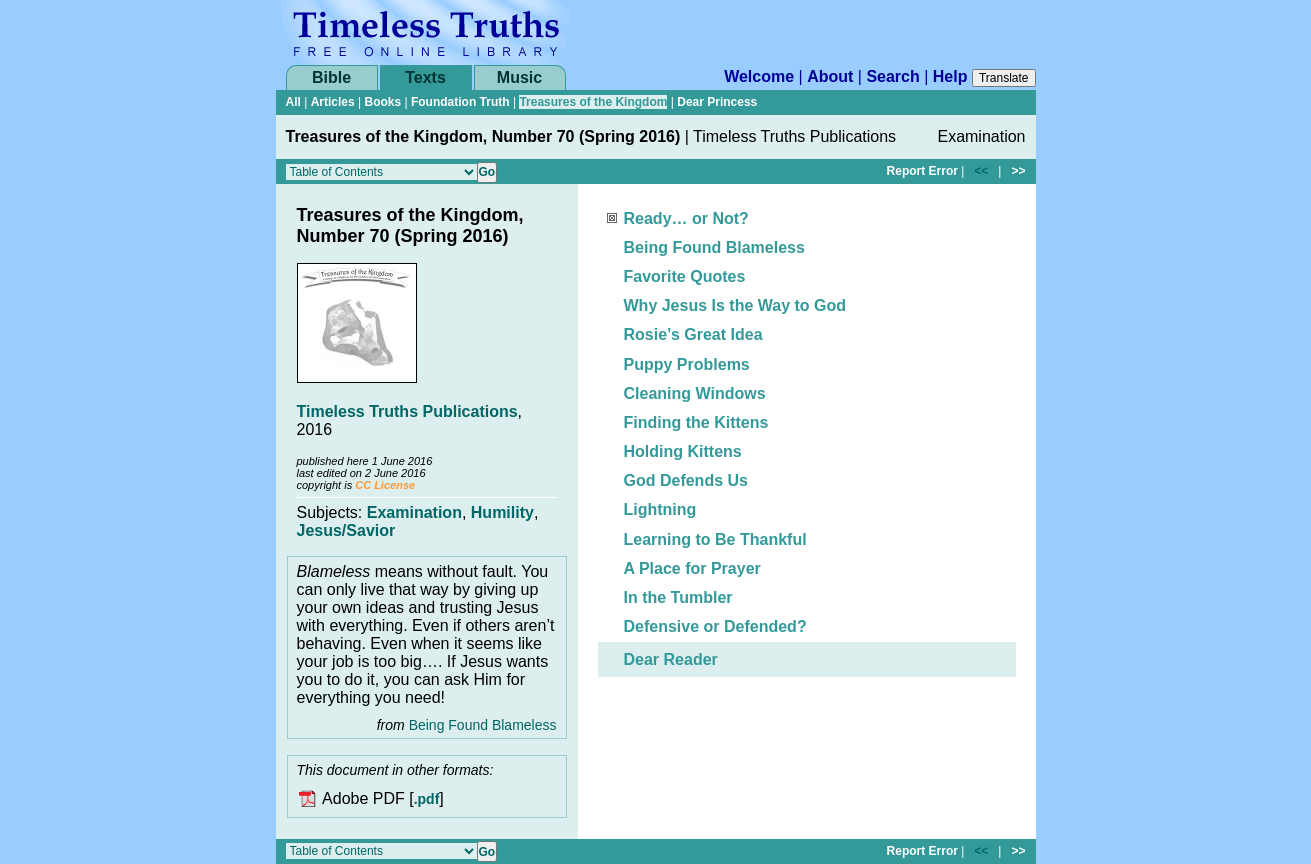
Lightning (660, 509)
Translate (1004, 78)
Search (892, 76)
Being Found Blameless (483, 725)
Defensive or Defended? (715, 626)
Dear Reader (671, 659)
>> (1018, 171)
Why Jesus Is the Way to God (735, 305)
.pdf (427, 800)
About (830, 76)
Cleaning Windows (695, 393)
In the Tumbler (678, 597)
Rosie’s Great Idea (693, 334)
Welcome (759, 76)
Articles (333, 102)
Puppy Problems (687, 364)
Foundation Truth (460, 102)
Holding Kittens (683, 451)
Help (950, 76)
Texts (425, 77)
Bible (331, 77)
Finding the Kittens (696, 422)
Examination (414, 512)
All (293, 102)
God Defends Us (686, 480)
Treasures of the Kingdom (593, 102)
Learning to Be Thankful (715, 539)
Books (382, 102)
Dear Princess (717, 102)
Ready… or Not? (686, 218)
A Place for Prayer (692, 568)
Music (519, 77)
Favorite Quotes (685, 276)
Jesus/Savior (346, 530)
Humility (502, 512)
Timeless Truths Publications (407, 411)
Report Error (922, 171)
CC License (385, 485)
